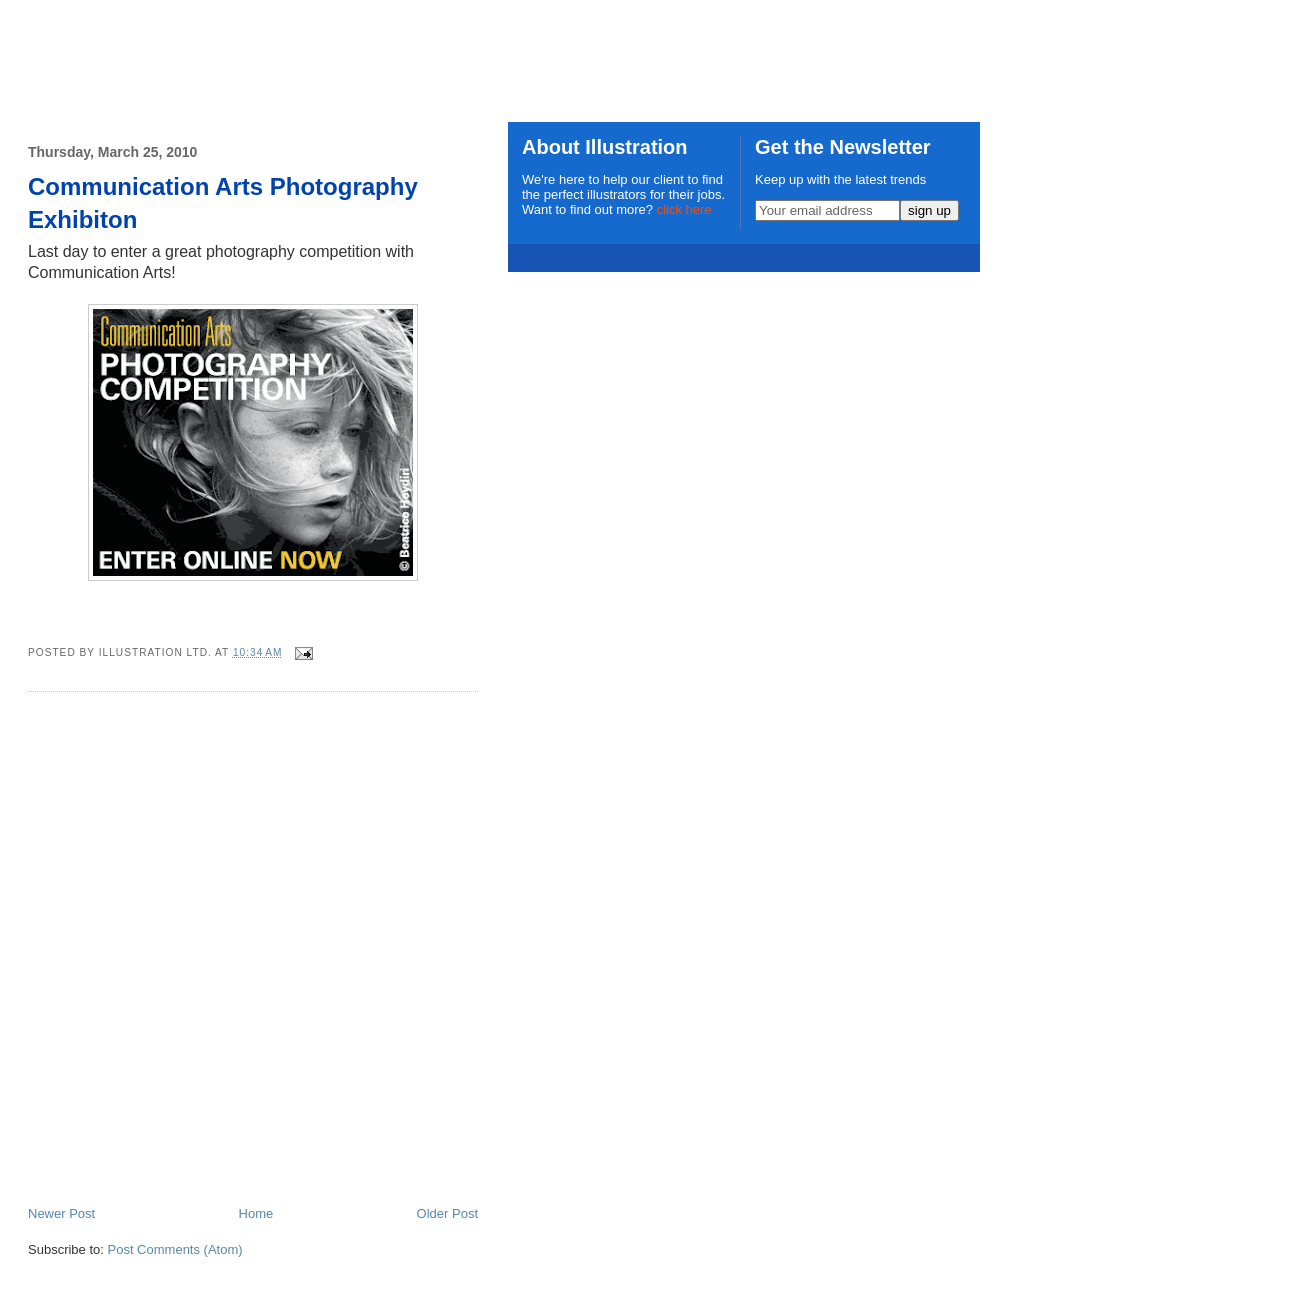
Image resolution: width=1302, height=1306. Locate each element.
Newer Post (61, 1213)
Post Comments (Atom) (175, 1249)
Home (256, 1213)
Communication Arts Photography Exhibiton (223, 203)
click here (684, 209)
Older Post (447, 1213)
